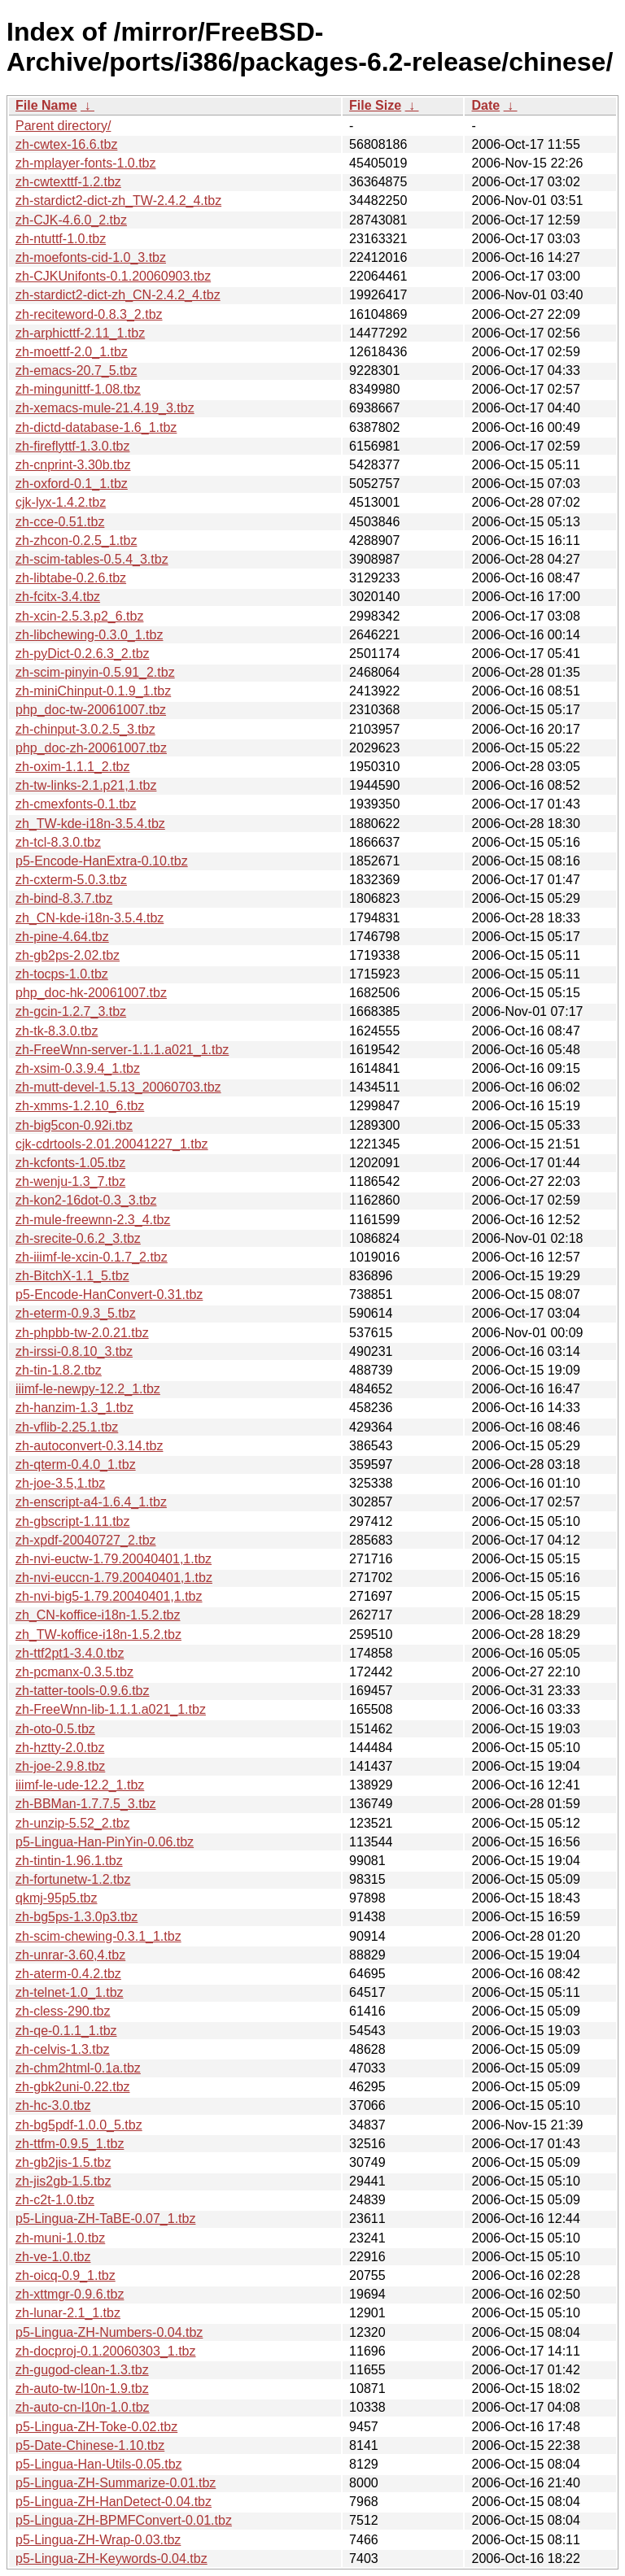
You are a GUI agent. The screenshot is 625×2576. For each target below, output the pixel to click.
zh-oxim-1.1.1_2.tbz (72, 767)
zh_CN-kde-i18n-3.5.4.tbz (89, 918)
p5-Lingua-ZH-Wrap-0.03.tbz (98, 2540)
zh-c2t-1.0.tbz (54, 2200)
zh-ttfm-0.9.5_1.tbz (69, 2144)
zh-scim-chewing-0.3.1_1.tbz (98, 1936)
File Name (46, 105)
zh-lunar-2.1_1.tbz (67, 2313)
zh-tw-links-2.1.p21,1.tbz (85, 785)
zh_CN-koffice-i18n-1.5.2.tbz (97, 1615)
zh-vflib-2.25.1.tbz (66, 1427)
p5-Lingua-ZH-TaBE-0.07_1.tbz (105, 2218)
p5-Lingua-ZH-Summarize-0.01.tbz (115, 2483)
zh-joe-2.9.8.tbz (60, 1766)
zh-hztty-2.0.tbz (59, 1747)
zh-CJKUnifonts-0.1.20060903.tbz (113, 276)
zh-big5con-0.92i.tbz (74, 1125)
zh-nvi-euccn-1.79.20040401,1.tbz (113, 1577)
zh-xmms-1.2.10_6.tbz (79, 1106)
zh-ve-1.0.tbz (52, 2257)
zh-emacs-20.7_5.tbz (76, 370)
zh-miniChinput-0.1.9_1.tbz (93, 691)
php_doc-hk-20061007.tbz (91, 993)
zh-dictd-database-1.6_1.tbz (96, 427)
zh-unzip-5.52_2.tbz (72, 1823)
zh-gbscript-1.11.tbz (72, 1521)
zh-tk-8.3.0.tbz (56, 1031)
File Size (375, 105)
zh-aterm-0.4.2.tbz (68, 1974)
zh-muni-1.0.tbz (60, 2238)
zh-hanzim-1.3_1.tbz (74, 1407)
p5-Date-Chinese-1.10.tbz (89, 2445)
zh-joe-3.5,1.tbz (60, 1483)
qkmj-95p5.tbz (56, 1898)
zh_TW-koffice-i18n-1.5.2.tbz (98, 1634)
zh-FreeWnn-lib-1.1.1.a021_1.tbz (110, 1709)
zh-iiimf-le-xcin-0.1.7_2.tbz (91, 1257)
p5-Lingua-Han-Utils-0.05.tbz (98, 2464)
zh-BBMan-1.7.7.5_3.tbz (85, 1804)
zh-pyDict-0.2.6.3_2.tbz (82, 653)
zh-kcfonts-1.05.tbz (70, 1163)
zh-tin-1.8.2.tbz (58, 1370)
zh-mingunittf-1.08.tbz (78, 389)
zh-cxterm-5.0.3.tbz (71, 880)
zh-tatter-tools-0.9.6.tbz (82, 1691)
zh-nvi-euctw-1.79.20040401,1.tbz (113, 1559)
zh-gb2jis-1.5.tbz (63, 2162)
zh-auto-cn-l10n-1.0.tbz (82, 2407)
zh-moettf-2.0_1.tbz (71, 352)
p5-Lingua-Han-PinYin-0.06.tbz (104, 1842)
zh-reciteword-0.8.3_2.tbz (89, 314)
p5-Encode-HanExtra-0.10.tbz (101, 861)
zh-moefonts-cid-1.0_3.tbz (90, 257)
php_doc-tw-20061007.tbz (90, 710)
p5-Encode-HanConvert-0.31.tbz (109, 1294)
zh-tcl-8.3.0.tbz (58, 842)
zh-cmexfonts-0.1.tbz (76, 804)
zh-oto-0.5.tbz (55, 1729)
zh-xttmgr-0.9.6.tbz (69, 2294)
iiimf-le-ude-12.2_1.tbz (79, 1785)
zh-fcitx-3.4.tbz (57, 597)
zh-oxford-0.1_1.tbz (71, 483)
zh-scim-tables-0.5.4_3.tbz (91, 559)
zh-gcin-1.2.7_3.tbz (70, 1011)
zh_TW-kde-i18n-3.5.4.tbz (90, 823)
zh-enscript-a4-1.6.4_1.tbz (91, 1502)
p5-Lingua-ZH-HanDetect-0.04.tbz (113, 2501)
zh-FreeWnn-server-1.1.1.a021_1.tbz (122, 1050)
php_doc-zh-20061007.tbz (91, 748)
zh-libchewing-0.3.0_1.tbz (89, 635)
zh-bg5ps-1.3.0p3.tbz (76, 1917)
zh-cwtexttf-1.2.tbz (68, 182)
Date (485, 105)
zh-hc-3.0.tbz (52, 2105)
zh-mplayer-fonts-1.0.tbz (85, 163)
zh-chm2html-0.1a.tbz (78, 2068)
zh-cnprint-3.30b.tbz (72, 465)
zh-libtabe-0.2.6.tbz (70, 578)
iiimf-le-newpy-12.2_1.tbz (87, 1389)
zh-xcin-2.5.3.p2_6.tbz (79, 616)
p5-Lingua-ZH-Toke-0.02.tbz (96, 2427)
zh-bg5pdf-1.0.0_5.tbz (78, 2125)
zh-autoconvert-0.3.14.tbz (89, 1446)
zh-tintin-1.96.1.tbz (69, 1861)
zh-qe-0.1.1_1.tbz (66, 2031)
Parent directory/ (63, 126)
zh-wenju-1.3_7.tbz (70, 1181)
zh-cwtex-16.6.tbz (66, 144)
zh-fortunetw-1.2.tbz (72, 1879)
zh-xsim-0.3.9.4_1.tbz (77, 1068)
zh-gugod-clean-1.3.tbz (82, 2370)
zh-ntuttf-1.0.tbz (60, 239)
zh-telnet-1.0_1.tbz (69, 1992)
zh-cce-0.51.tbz (59, 522)
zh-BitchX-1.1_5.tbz (72, 1276)
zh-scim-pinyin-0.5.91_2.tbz (95, 672)
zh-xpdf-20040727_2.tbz (85, 1540)
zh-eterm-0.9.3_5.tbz (75, 1313)
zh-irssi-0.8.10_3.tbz (74, 1351)
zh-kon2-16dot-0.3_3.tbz (85, 1200)
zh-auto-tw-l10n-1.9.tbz (82, 2388)
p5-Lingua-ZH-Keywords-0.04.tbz (111, 2558)
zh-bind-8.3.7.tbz (63, 898)
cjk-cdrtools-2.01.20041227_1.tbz (111, 1144)
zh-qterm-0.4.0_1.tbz (75, 1464)
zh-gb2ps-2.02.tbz (67, 955)
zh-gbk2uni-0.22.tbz (72, 2087)
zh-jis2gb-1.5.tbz (63, 2181)
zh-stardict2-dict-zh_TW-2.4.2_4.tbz (118, 200)
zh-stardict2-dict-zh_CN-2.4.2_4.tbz (118, 295)
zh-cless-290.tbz (63, 2011)
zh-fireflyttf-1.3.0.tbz (72, 446)
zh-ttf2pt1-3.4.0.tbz (69, 1653)
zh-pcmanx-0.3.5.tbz (74, 1672)
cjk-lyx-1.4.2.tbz (60, 502)
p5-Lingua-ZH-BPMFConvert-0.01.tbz (123, 2520)
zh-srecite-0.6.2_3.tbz (78, 1238)
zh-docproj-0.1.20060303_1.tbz (105, 2351)
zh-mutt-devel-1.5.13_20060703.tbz (118, 1087)
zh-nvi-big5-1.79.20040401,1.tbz (109, 1596)
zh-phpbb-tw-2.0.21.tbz (82, 1333)
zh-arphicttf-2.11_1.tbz (80, 333)
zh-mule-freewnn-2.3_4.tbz (92, 1220)
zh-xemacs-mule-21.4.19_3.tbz (104, 408)
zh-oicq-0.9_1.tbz (65, 2275)
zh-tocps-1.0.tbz (61, 974)
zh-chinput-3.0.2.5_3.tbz (85, 729)
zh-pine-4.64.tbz (62, 937)
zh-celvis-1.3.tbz (62, 2049)
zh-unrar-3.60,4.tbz (70, 1955)
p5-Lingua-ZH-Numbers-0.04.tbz (109, 2332)
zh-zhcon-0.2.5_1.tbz (76, 540)
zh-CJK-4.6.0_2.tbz (71, 220)
